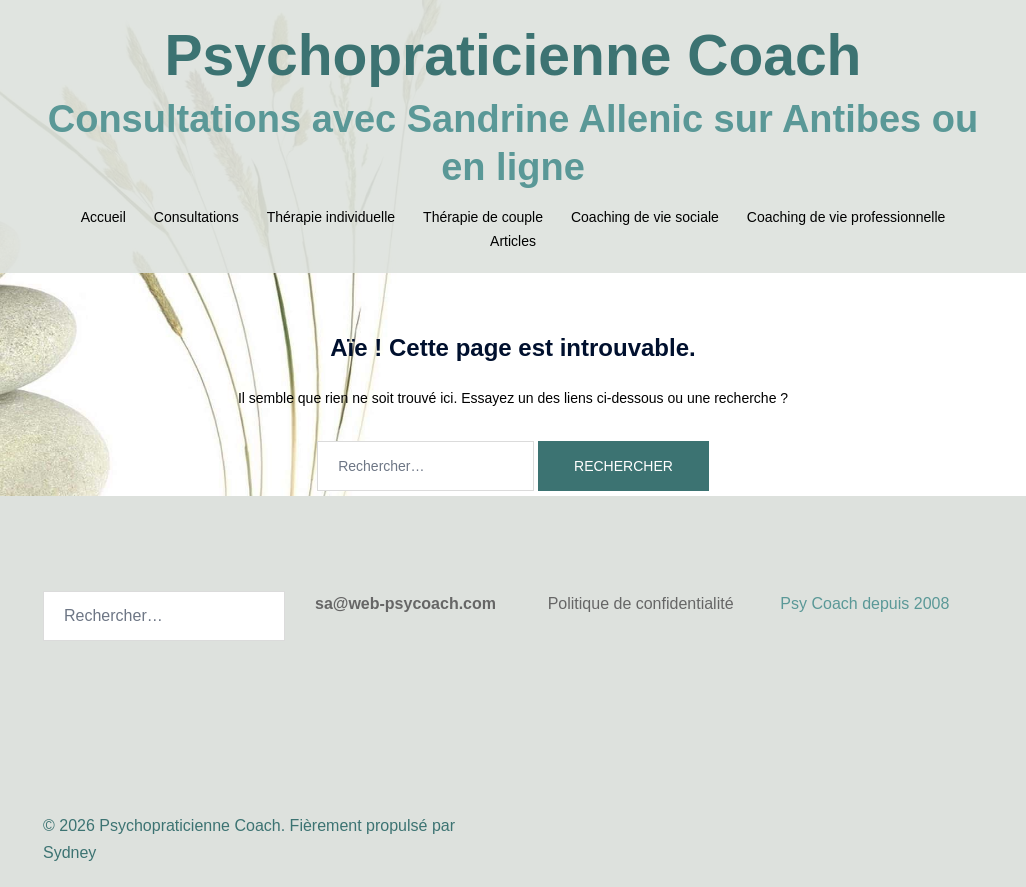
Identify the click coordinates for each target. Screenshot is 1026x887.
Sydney (69, 852)
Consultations (196, 217)
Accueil (103, 217)
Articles (513, 241)
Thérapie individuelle (331, 217)
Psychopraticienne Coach (513, 55)
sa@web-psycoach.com (405, 603)
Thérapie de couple (483, 217)
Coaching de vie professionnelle (846, 217)
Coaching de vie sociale (645, 217)
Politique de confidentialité (641, 603)
